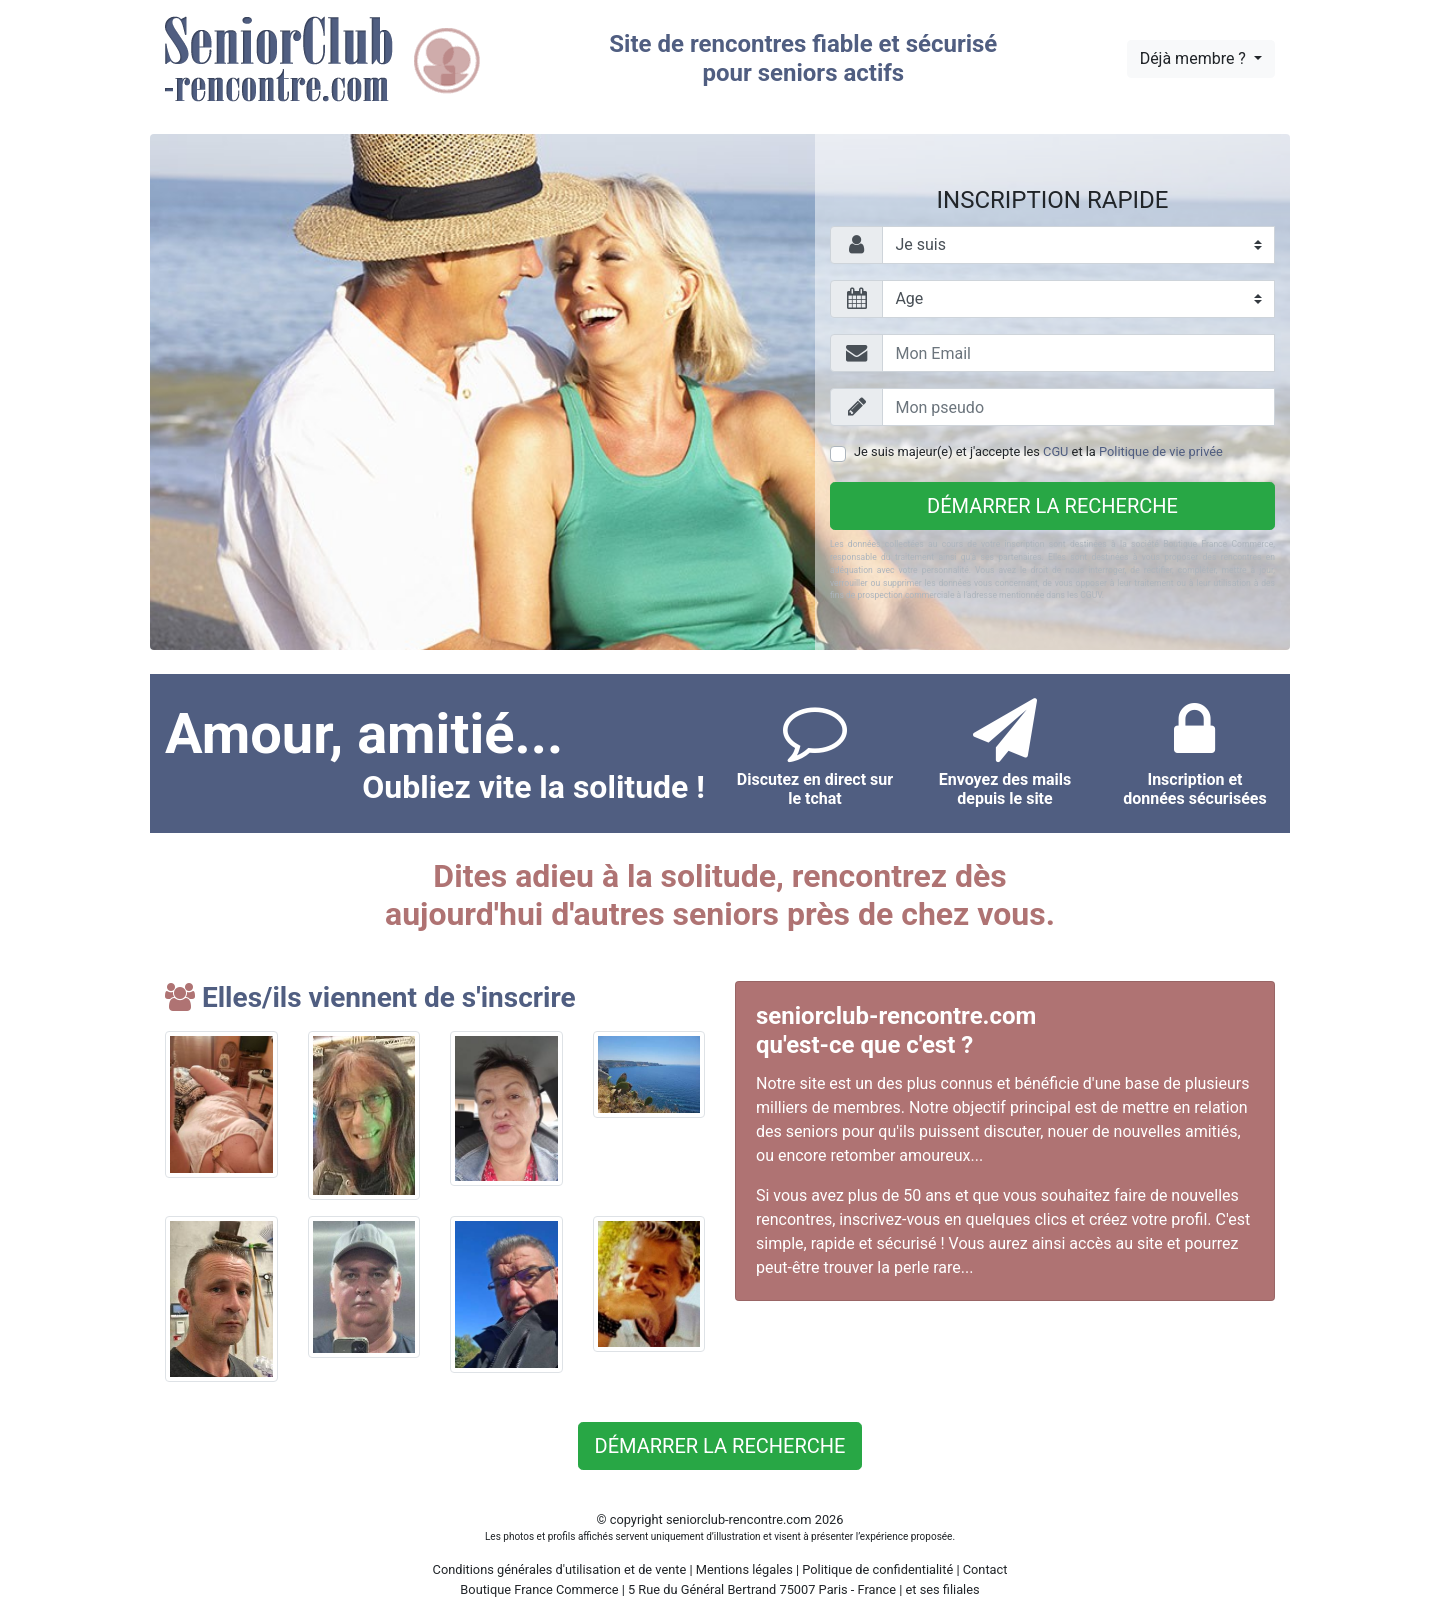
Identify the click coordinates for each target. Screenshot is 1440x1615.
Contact (985, 1569)
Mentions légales (744, 1569)
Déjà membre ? (1195, 58)
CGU (1055, 451)
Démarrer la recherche (1052, 506)
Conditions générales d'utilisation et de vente (560, 1569)
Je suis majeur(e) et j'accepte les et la (1038, 451)
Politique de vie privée (1161, 451)
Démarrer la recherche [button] (720, 1446)
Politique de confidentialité (877, 1569)
